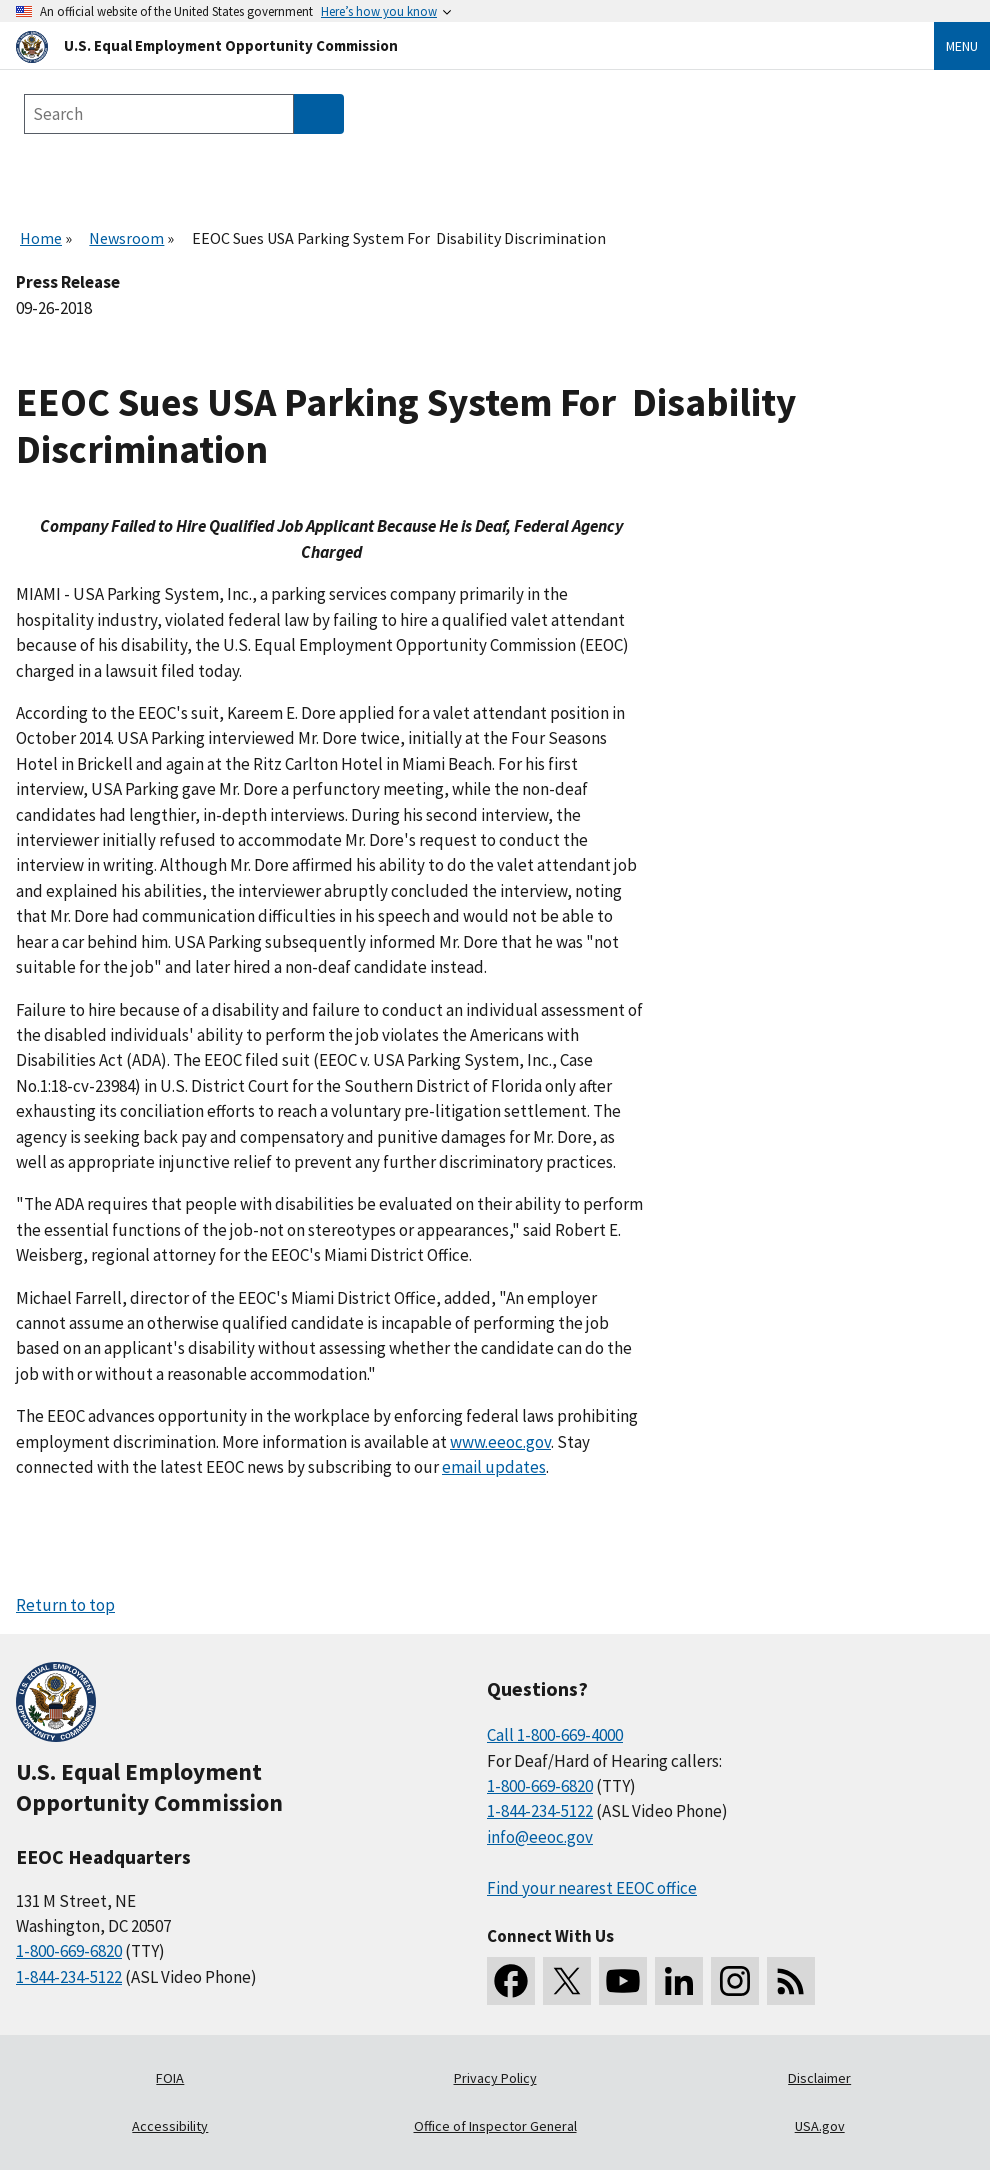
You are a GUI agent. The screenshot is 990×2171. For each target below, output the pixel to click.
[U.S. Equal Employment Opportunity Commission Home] (451, 45)
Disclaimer (819, 2078)
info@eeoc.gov (540, 1837)
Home (41, 238)
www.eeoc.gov (500, 1442)
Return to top (65, 1605)
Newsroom (126, 238)
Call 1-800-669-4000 (555, 1735)
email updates (494, 1467)
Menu (962, 46)
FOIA (170, 2078)
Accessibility (170, 2126)
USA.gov (820, 2126)
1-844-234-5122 (69, 1977)
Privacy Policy (495, 2078)
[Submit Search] (319, 114)
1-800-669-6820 (69, 1951)
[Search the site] (159, 114)
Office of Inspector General (495, 2126)
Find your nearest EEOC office (592, 1888)
